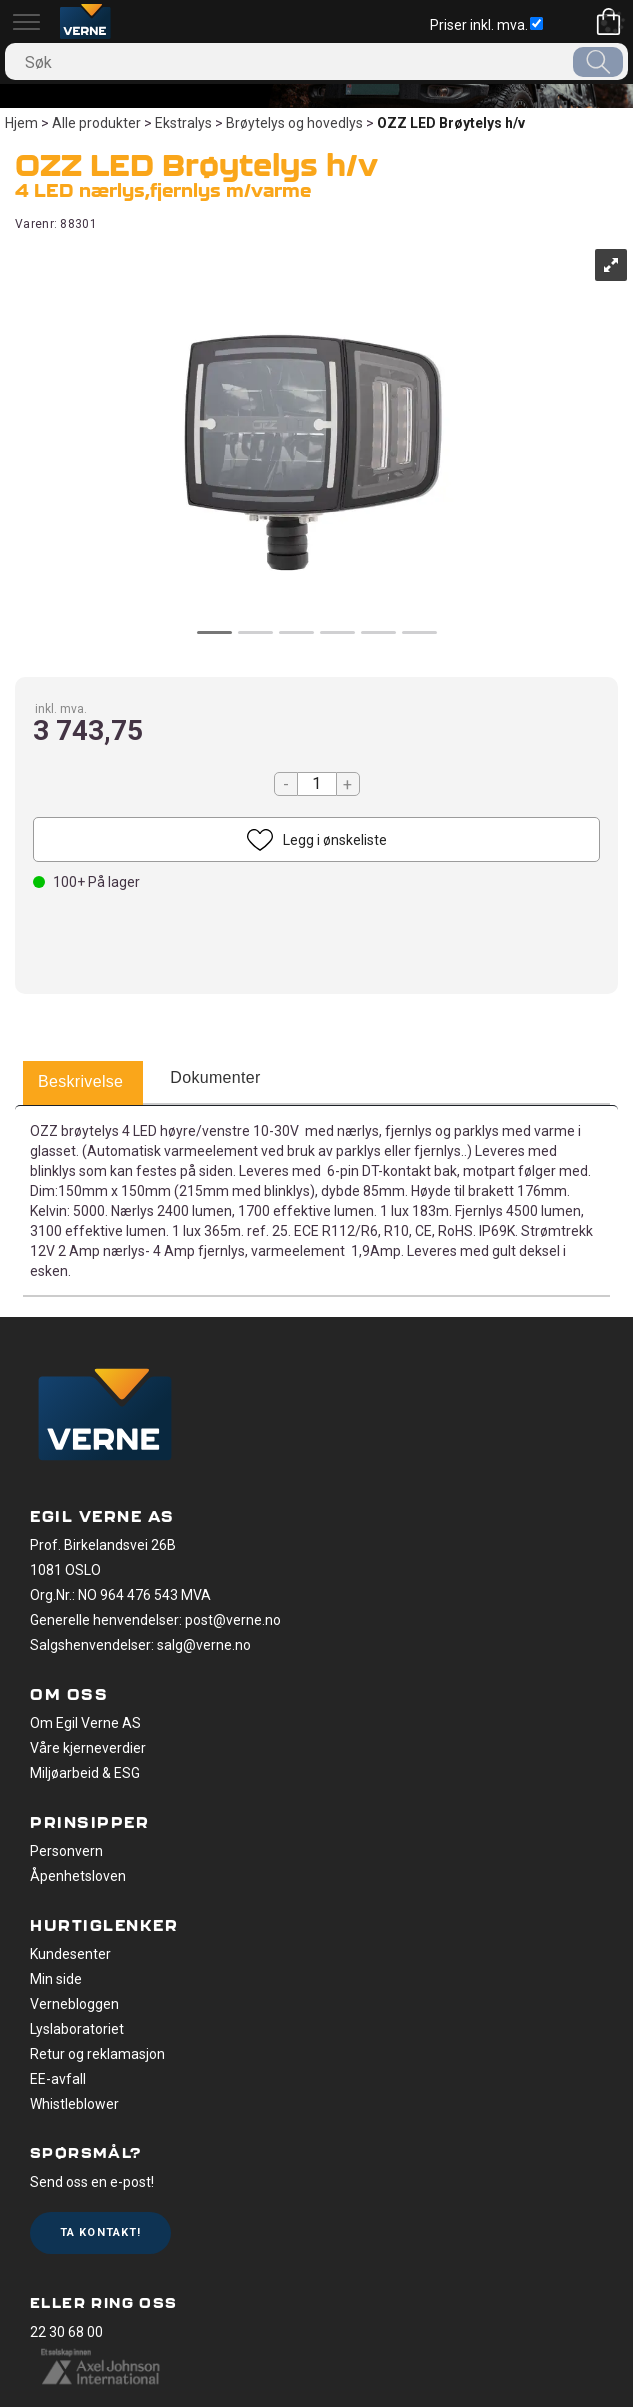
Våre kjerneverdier (88, 1748)
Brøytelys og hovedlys (294, 123)
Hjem (21, 123)
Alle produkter (96, 123)
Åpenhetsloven (78, 1876)
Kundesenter (70, 1954)
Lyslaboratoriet (77, 2029)
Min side (56, 1979)
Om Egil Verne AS (85, 1723)
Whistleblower (74, 2104)
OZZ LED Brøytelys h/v (451, 123)
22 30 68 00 (66, 2332)
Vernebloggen (74, 2004)
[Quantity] (317, 784)
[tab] (80, 1083)
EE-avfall (58, 2079)
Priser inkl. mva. (486, 25)
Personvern (66, 1851)
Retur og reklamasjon (97, 2054)
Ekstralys (183, 123)
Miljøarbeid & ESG (85, 1773)
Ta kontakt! (100, 2232)
